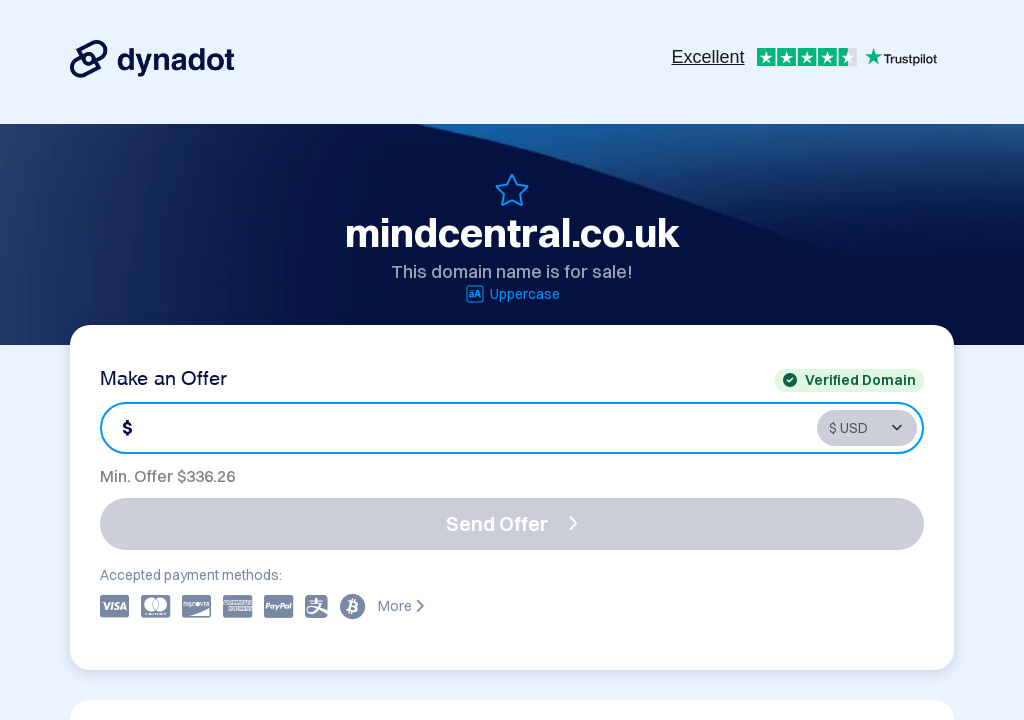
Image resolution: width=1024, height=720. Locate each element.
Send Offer (512, 523)
